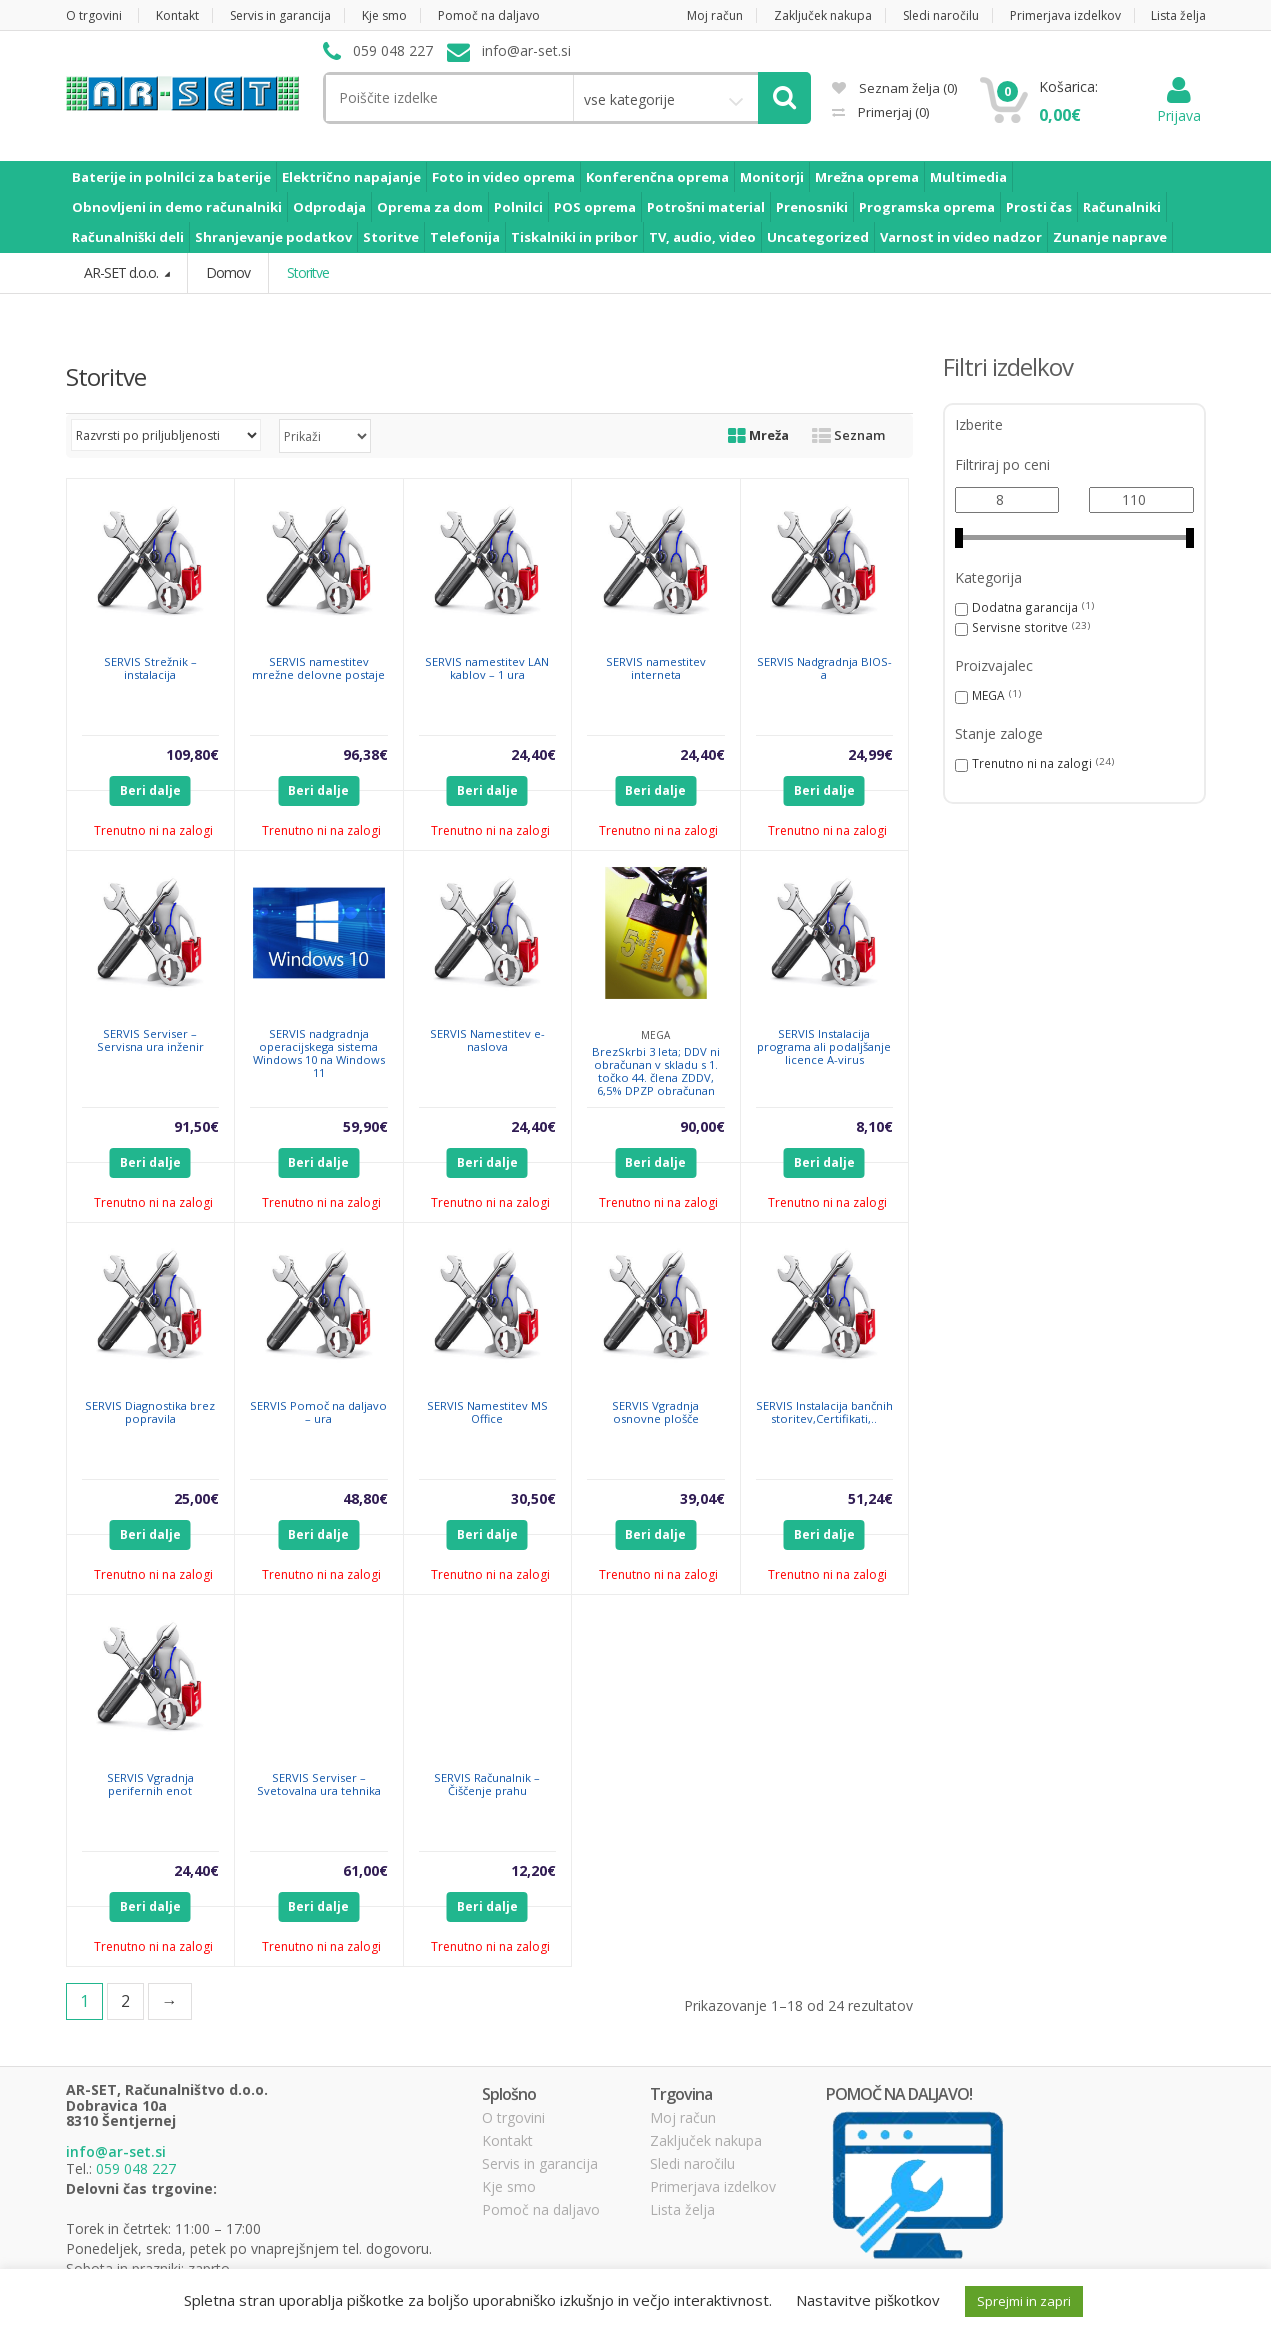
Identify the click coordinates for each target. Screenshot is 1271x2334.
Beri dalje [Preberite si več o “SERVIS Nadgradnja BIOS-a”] (824, 790)
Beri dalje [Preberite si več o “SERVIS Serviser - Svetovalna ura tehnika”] (318, 1906)
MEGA (988, 695)
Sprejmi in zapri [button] (1024, 2301)
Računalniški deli (128, 237)
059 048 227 (136, 2168)
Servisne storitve (1020, 627)
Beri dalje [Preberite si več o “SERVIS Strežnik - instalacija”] (150, 790)
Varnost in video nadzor (961, 237)
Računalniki (1122, 207)
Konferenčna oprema (657, 177)
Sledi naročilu (941, 15)
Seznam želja (894, 88)
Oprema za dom (430, 207)
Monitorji (772, 177)
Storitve (391, 237)
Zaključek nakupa (823, 15)
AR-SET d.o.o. (122, 272)
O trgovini (94, 15)
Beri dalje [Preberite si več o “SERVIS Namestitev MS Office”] (487, 1534)
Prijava (1179, 105)
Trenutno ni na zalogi (1032, 763)
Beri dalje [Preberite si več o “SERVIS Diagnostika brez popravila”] (150, 1534)
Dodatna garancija (1025, 607)
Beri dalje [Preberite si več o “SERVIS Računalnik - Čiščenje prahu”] (487, 1906)
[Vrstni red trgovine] (166, 435)
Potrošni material (706, 207)
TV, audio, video (702, 237)
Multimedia (968, 177)
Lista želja (1178, 15)
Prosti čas (1039, 207)
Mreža (758, 435)
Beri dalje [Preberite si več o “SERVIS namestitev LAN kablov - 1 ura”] (487, 790)
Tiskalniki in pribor (574, 237)
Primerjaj (892, 112)
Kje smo (384, 15)
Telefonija (465, 237)
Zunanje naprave (1110, 237)
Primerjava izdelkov (1065, 15)
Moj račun (715, 15)
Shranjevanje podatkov (273, 237)
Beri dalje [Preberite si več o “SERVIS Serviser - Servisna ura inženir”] (150, 1162)
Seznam (848, 435)
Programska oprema (927, 207)
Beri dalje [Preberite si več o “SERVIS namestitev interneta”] (655, 790)
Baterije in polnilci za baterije (171, 177)
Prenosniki (812, 207)
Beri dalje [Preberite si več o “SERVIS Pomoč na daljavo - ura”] (318, 1534)
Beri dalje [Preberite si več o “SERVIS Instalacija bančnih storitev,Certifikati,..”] (824, 1534)
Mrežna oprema (867, 177)
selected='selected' (325, 436)
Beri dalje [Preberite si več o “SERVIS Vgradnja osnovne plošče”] (655, 1534)
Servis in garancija (280, 15)
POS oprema (595, 207)
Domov (228, 272)
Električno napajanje (351, 177)
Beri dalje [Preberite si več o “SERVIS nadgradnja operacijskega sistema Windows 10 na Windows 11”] (318, 1162)
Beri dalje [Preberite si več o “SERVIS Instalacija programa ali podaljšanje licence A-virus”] (824, 1162)
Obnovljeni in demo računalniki (177, 207)
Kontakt (177, 15)
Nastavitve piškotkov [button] (868, 2300)
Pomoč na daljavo (489, 15)
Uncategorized (818, 237)
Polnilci (518, 207)
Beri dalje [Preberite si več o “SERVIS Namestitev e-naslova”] (487, 1162)
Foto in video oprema (503, 177)
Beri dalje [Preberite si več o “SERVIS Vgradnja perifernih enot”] (150, 1906)
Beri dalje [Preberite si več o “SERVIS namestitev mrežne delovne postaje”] (318, 790)
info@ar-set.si (116, 2151)
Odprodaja (329, 207)
